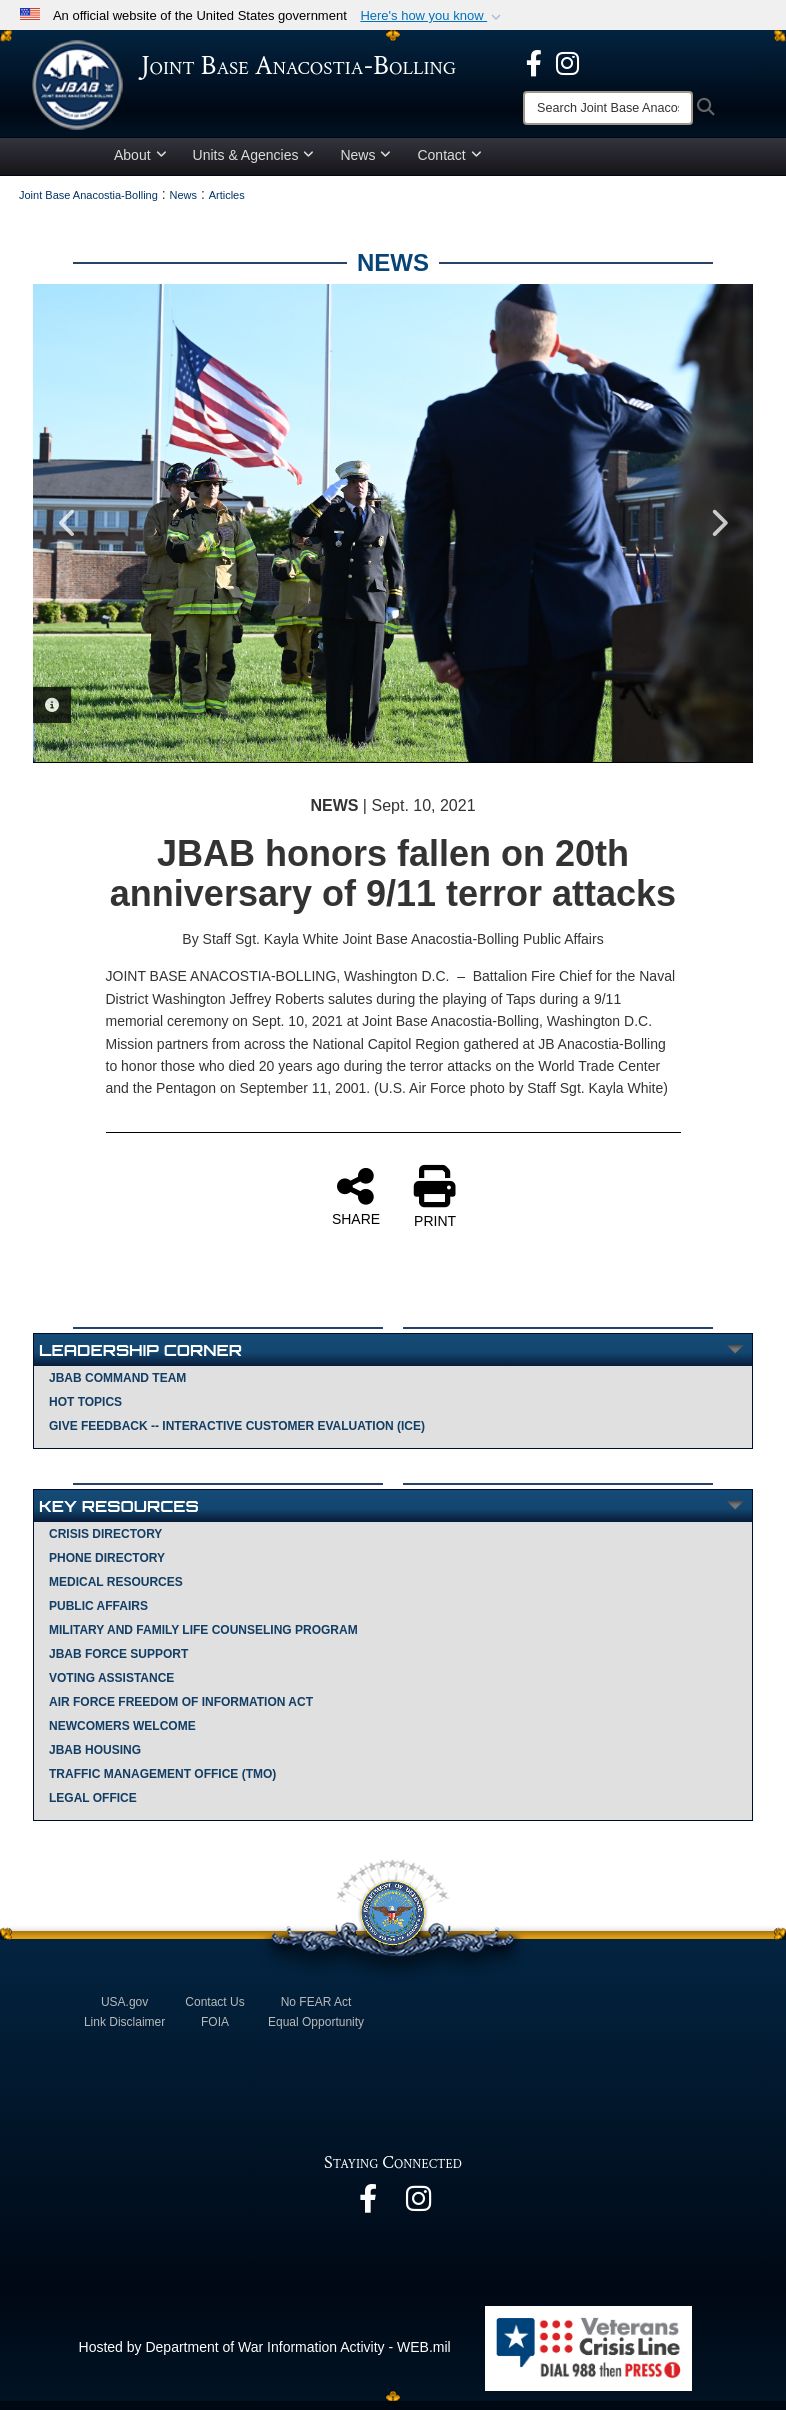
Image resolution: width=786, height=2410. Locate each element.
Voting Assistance (111, 1687)
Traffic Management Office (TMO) (162, 1783)
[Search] (608, 108)
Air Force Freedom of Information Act (181, 1711)
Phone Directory (107, 1567)
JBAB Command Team (117, 1387)
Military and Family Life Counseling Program (203, 1639)
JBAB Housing (95, 1759)
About (140, 164)
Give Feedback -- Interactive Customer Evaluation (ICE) (237, 1435)
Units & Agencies (254, 164)
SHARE (356, 1205)
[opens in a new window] (534, 62)
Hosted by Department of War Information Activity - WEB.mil (265, 2356)
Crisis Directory (105, 1543)
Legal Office (93, 1807)
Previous (68, 532)
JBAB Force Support (118, 1663)
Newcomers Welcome (122, 1735)
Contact (449, 164)
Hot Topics (85, 1411)
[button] (432, 16)
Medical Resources (116, 1591)
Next (718, 532)
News (365, 164)
